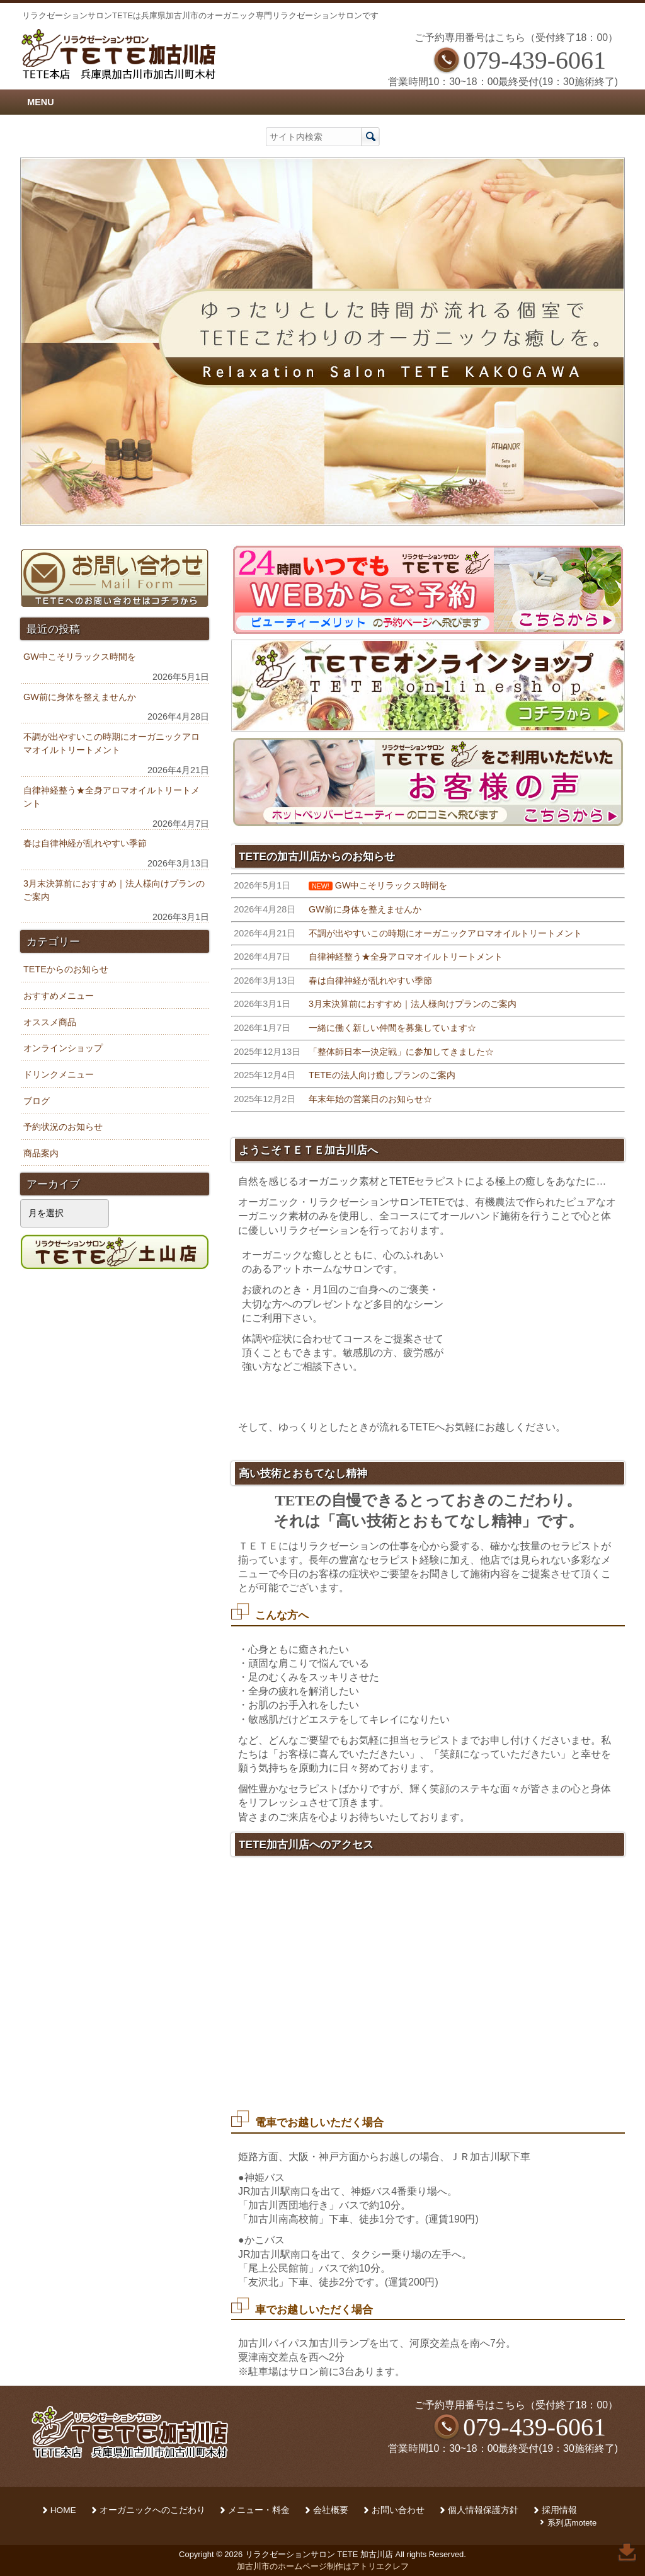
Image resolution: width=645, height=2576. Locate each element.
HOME (63, 2510)
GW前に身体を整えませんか (79, 697)
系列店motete (572, 2522)
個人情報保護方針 (483, 2510)
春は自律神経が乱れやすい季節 (85, 843)
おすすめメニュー (58, 996)
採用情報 (559, 2510)
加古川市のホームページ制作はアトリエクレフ (323, 2566)
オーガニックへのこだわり (152, 2510)
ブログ (36, 1101)
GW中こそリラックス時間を (79, 657)
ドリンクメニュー (58, 1074)
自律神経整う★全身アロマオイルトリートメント (111, 797)
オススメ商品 (49, 1022)
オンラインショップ (63, 1048)
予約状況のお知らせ (63, 1127)
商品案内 (41, 1153)
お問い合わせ (398, 2510)
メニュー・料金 (259, 2510)
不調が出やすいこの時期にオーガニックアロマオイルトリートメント (111, 744)
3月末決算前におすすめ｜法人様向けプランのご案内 (114, 890)
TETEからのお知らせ (65, 969)
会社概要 (330, 2510)
